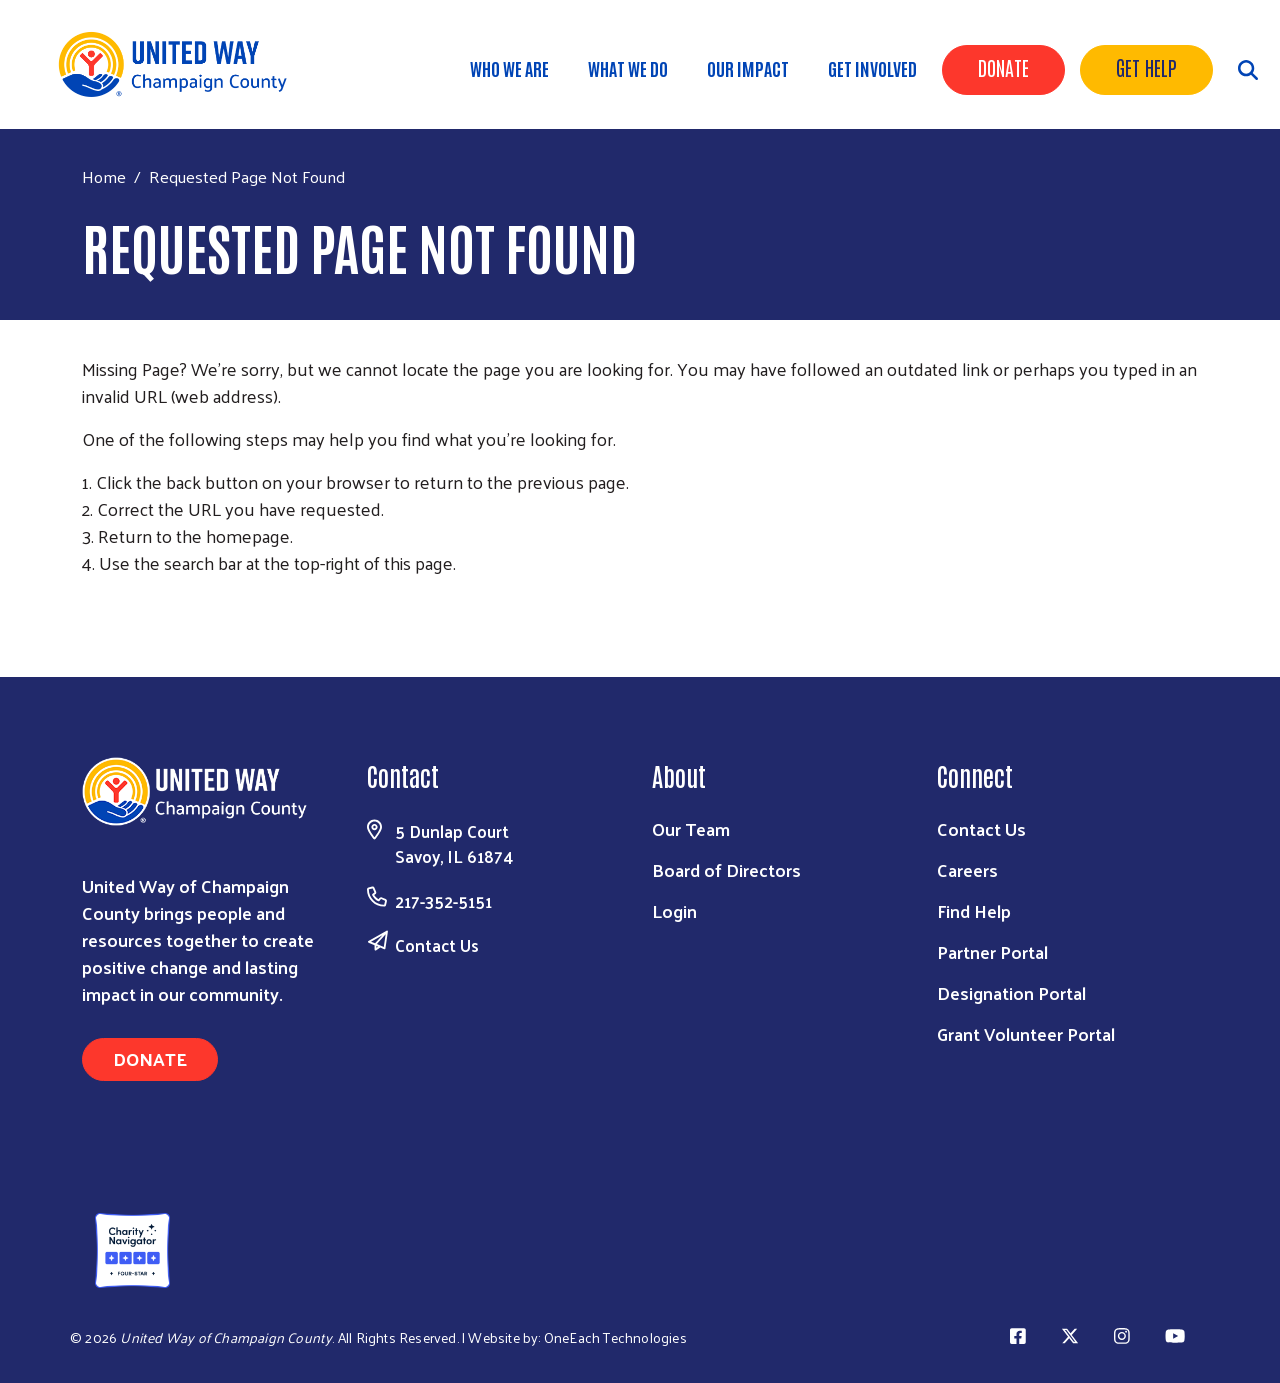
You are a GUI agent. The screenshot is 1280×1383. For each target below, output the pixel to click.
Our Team (691, 828)
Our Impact (748, 68)
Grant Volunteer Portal (1026, 1033)
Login (674, 910)
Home (104, 176)
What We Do (628, 68)
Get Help (1146, 67)
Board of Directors (726, 869)
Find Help (974, 910)
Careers (967, 869)
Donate (1003, 67)
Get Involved (872, 68)
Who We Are (509, 68)
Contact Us (437, 945)
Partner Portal (992, 951)
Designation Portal (1011, 992)
